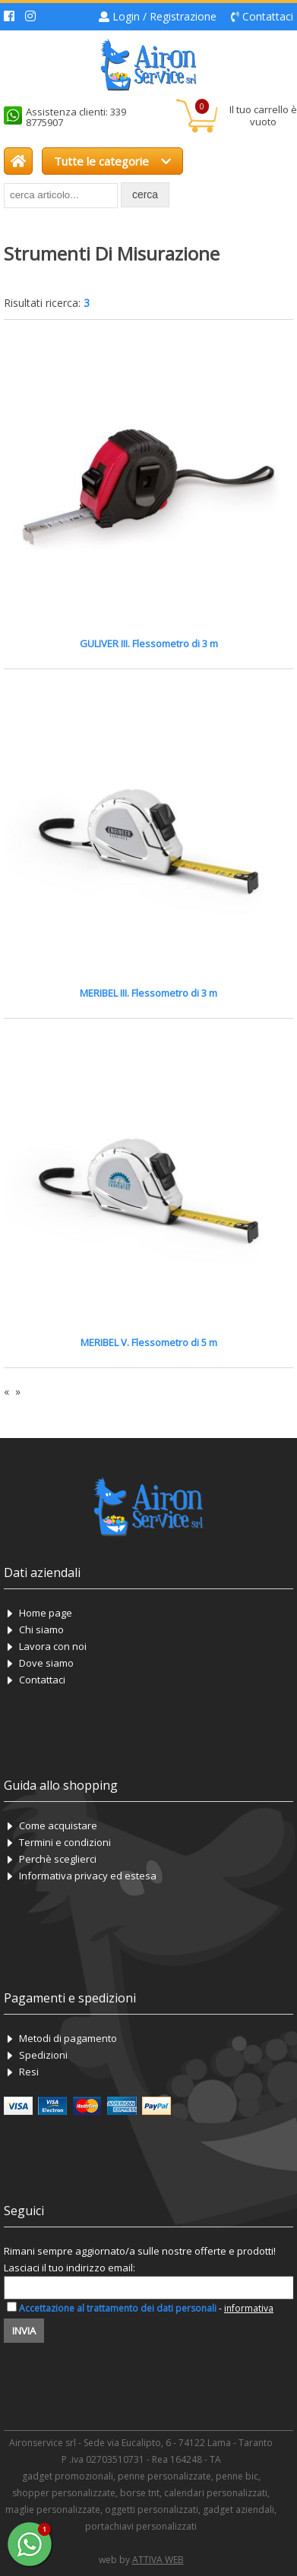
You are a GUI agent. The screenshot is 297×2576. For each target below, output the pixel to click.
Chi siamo (41, 1629)
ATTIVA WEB (158, 2559)
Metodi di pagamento (68, 2038)
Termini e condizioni (65, 1842)
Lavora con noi (53, 1646)
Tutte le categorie (112, 161)
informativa (248, 2308)
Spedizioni (43, 2055)
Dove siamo (46, 1663)
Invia (24, 2330)
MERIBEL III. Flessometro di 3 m (148, 993)
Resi (29, 2071)
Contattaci (267, 16)
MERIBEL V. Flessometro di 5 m (149, 1342)
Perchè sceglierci (57, 1859)
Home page (45, 1613)
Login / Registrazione (164, 16)
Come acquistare (58, 1825)
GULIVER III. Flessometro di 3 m (149, 643)
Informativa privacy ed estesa (87, 1875)
